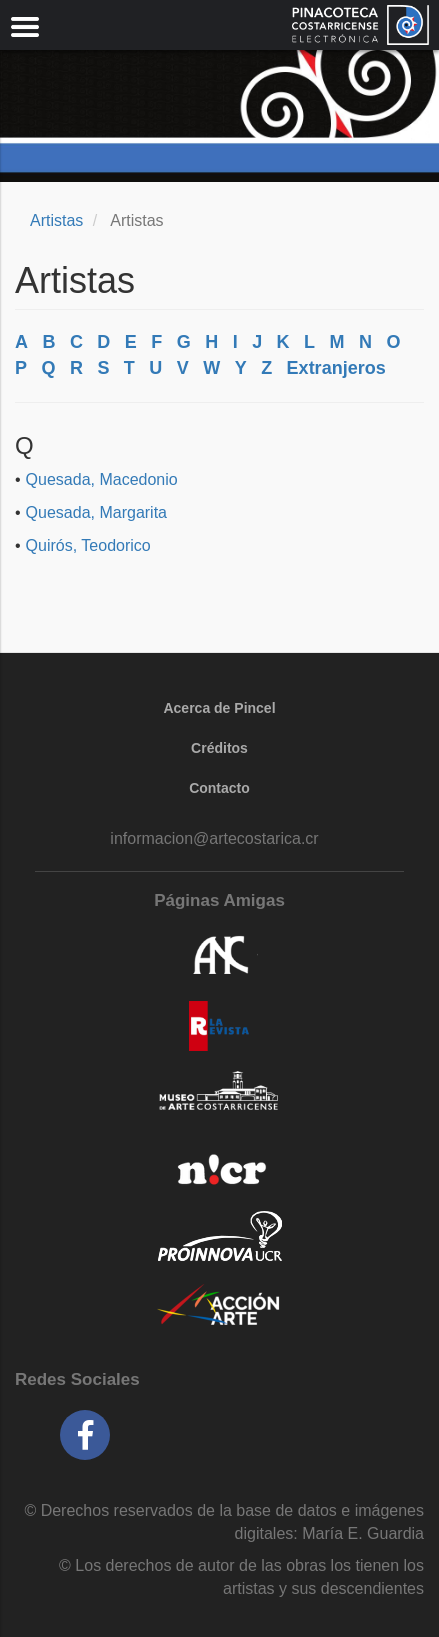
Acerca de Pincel (219, 708)
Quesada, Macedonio (102, 479)
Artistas (56, 220)
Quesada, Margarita (96, 512)
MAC (219, 1096)
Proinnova (219, 1236)
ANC (219, 956)
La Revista (219, 1026)
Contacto (219, 788)
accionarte (219, 1306)
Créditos (219, 748)
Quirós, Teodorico (88, 545)
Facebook (85, 1435)
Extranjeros (336, 368)
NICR (219, 1166)
